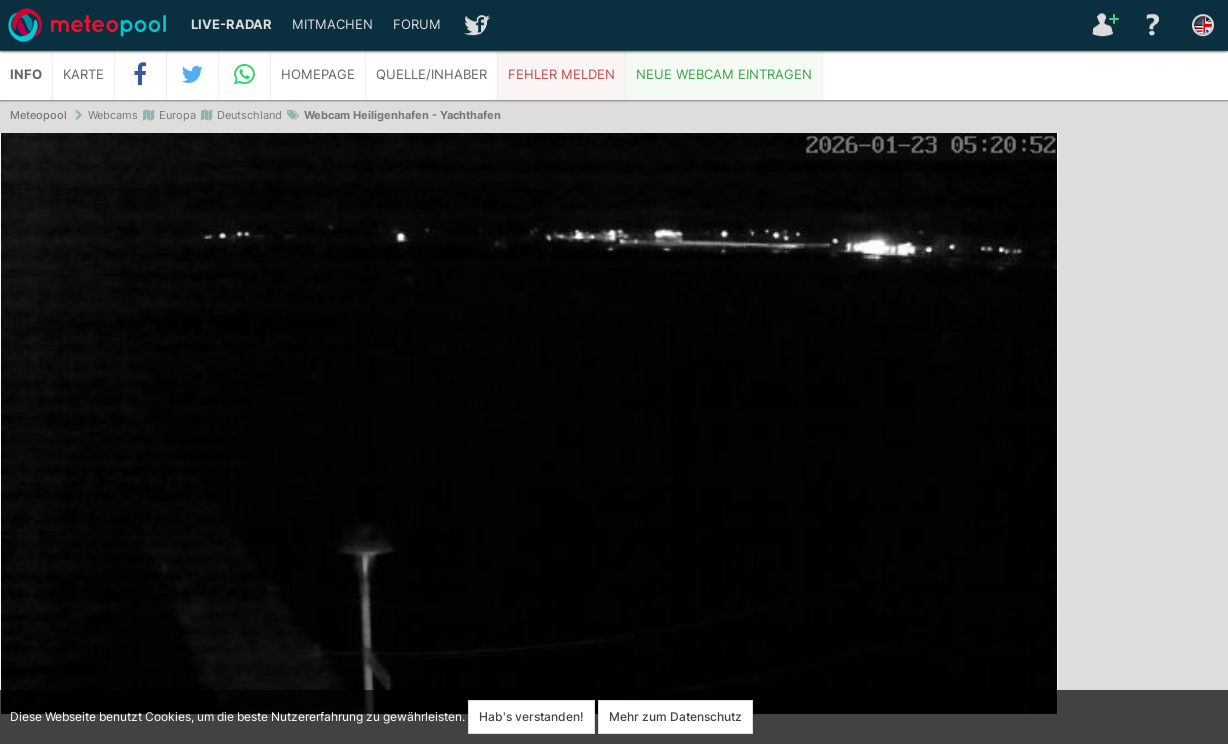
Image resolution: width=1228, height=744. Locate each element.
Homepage (318, 74)
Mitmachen (332, 24)
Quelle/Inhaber (431, 74)
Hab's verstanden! (531, 716)
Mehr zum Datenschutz (675, 716)
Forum (417, 24)
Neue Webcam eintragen (724, 74)
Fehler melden (561, 74)
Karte (83, 74)
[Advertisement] (1143, 440)
